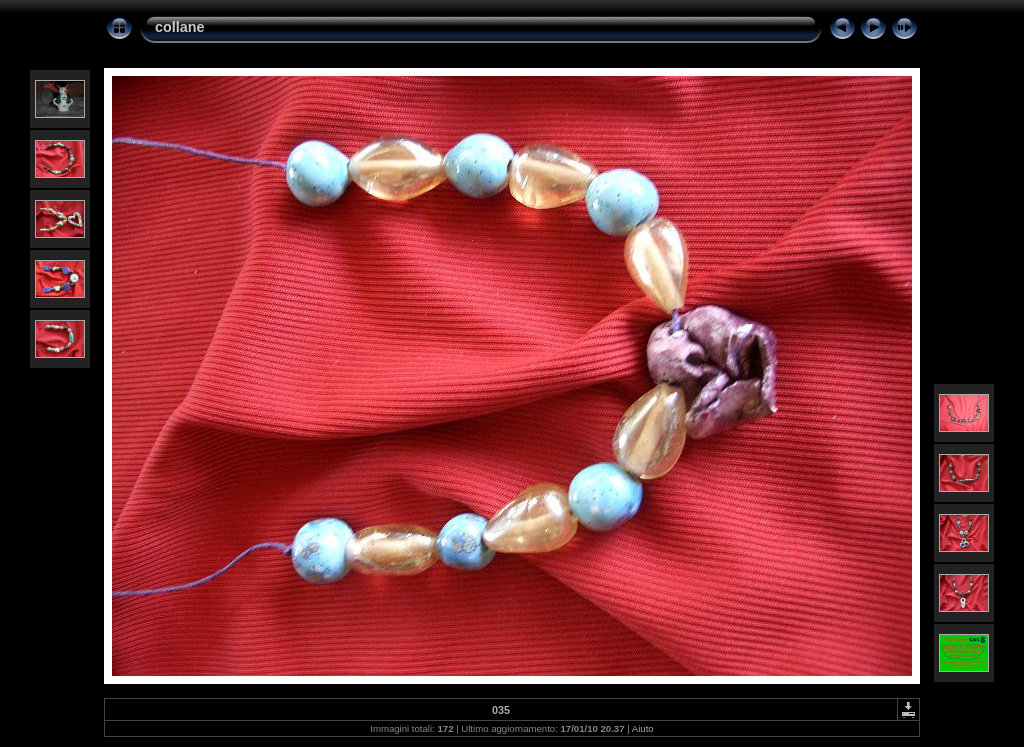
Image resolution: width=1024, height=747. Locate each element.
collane (180, 27)
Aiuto (643, 728)
